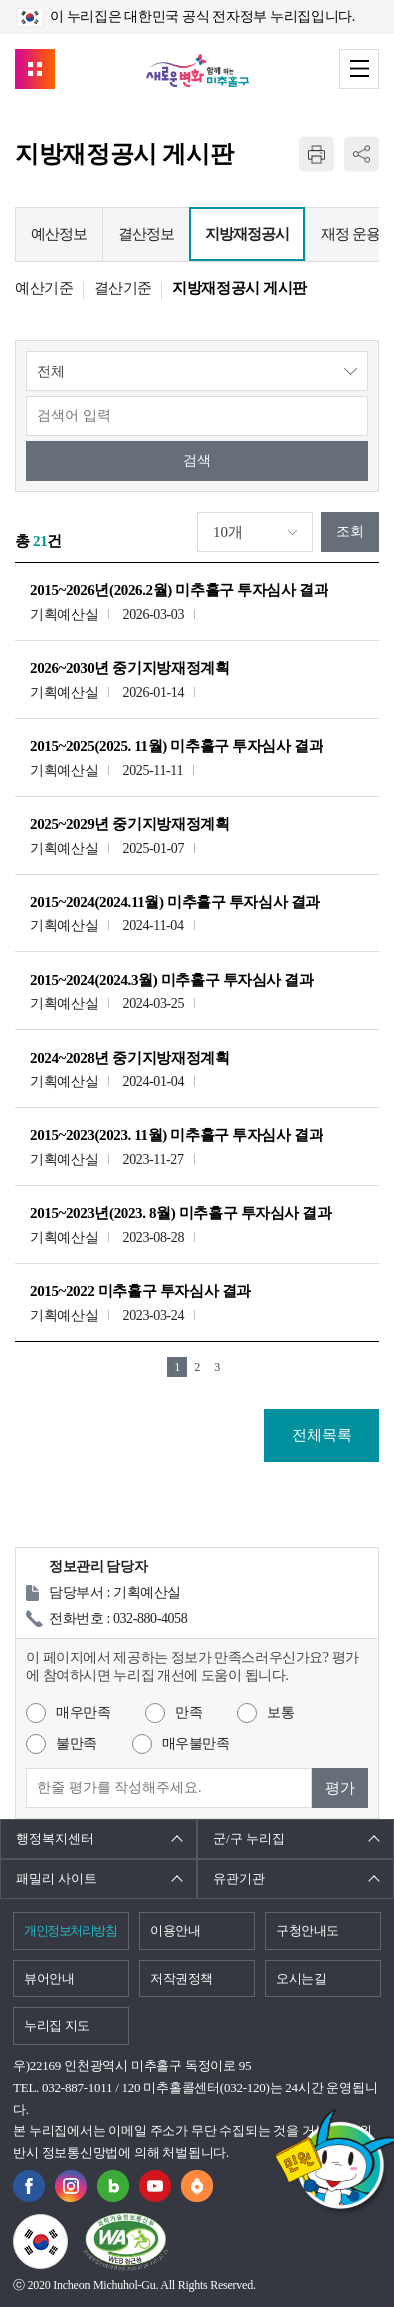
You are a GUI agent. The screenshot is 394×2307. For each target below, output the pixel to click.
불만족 (76, 1743)
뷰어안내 (49, 1978)
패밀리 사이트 (56, 1878)
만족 (188, 1712)
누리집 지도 (57, 2025)
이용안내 (175, 1930)
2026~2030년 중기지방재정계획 (129, 668)
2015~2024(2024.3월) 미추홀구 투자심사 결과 (172, 980)
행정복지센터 (55, 1838)
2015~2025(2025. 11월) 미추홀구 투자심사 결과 (176, 746)
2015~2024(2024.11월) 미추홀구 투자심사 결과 (175, 902)
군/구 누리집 (249, 1838)
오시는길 (301, 1978)
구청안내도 (307, 1930)
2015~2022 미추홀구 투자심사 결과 (140, 1291)
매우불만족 (196, 1743)
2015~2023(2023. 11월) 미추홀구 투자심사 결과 (176, 1135)
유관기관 (239, 1878)
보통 (280, 1712)
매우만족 (83, 1712)
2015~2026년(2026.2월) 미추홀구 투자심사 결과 (179, 590)
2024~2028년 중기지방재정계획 (129, 1058)
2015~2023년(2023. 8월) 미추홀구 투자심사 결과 (181, 1213)
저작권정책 (181, 1978)
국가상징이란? (67, 2226)
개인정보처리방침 (70, 1930)
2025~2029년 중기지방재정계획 (129, 824)
